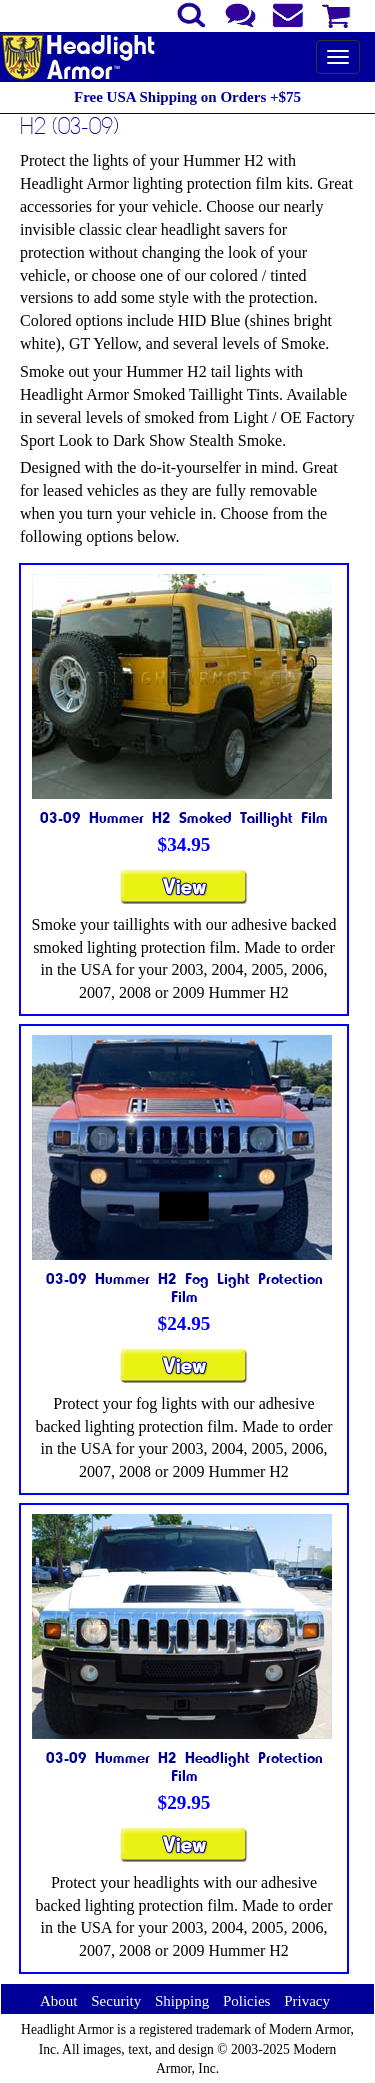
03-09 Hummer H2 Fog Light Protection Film (184, 1287)
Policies (247, 2001)
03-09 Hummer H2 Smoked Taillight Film (184, 817)
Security (116, 2001)
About (59, 2001)
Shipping (182, 2001)
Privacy (307, 2001)
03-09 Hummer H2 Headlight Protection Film (184, 1766)
